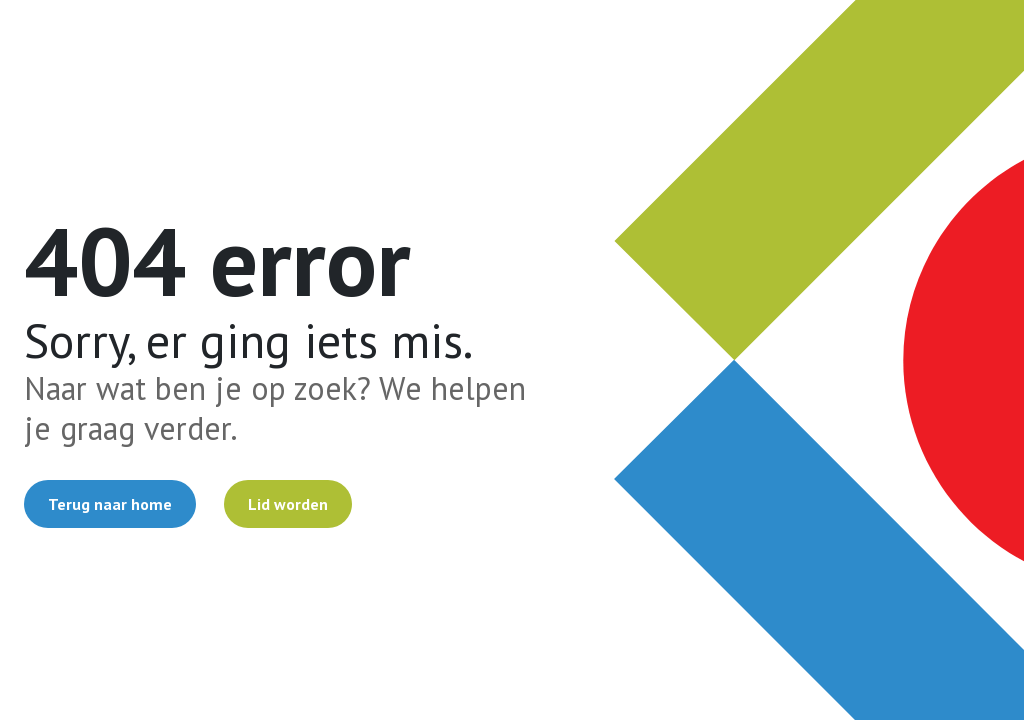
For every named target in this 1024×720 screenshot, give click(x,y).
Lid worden (288, 504)
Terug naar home (110, 504)
